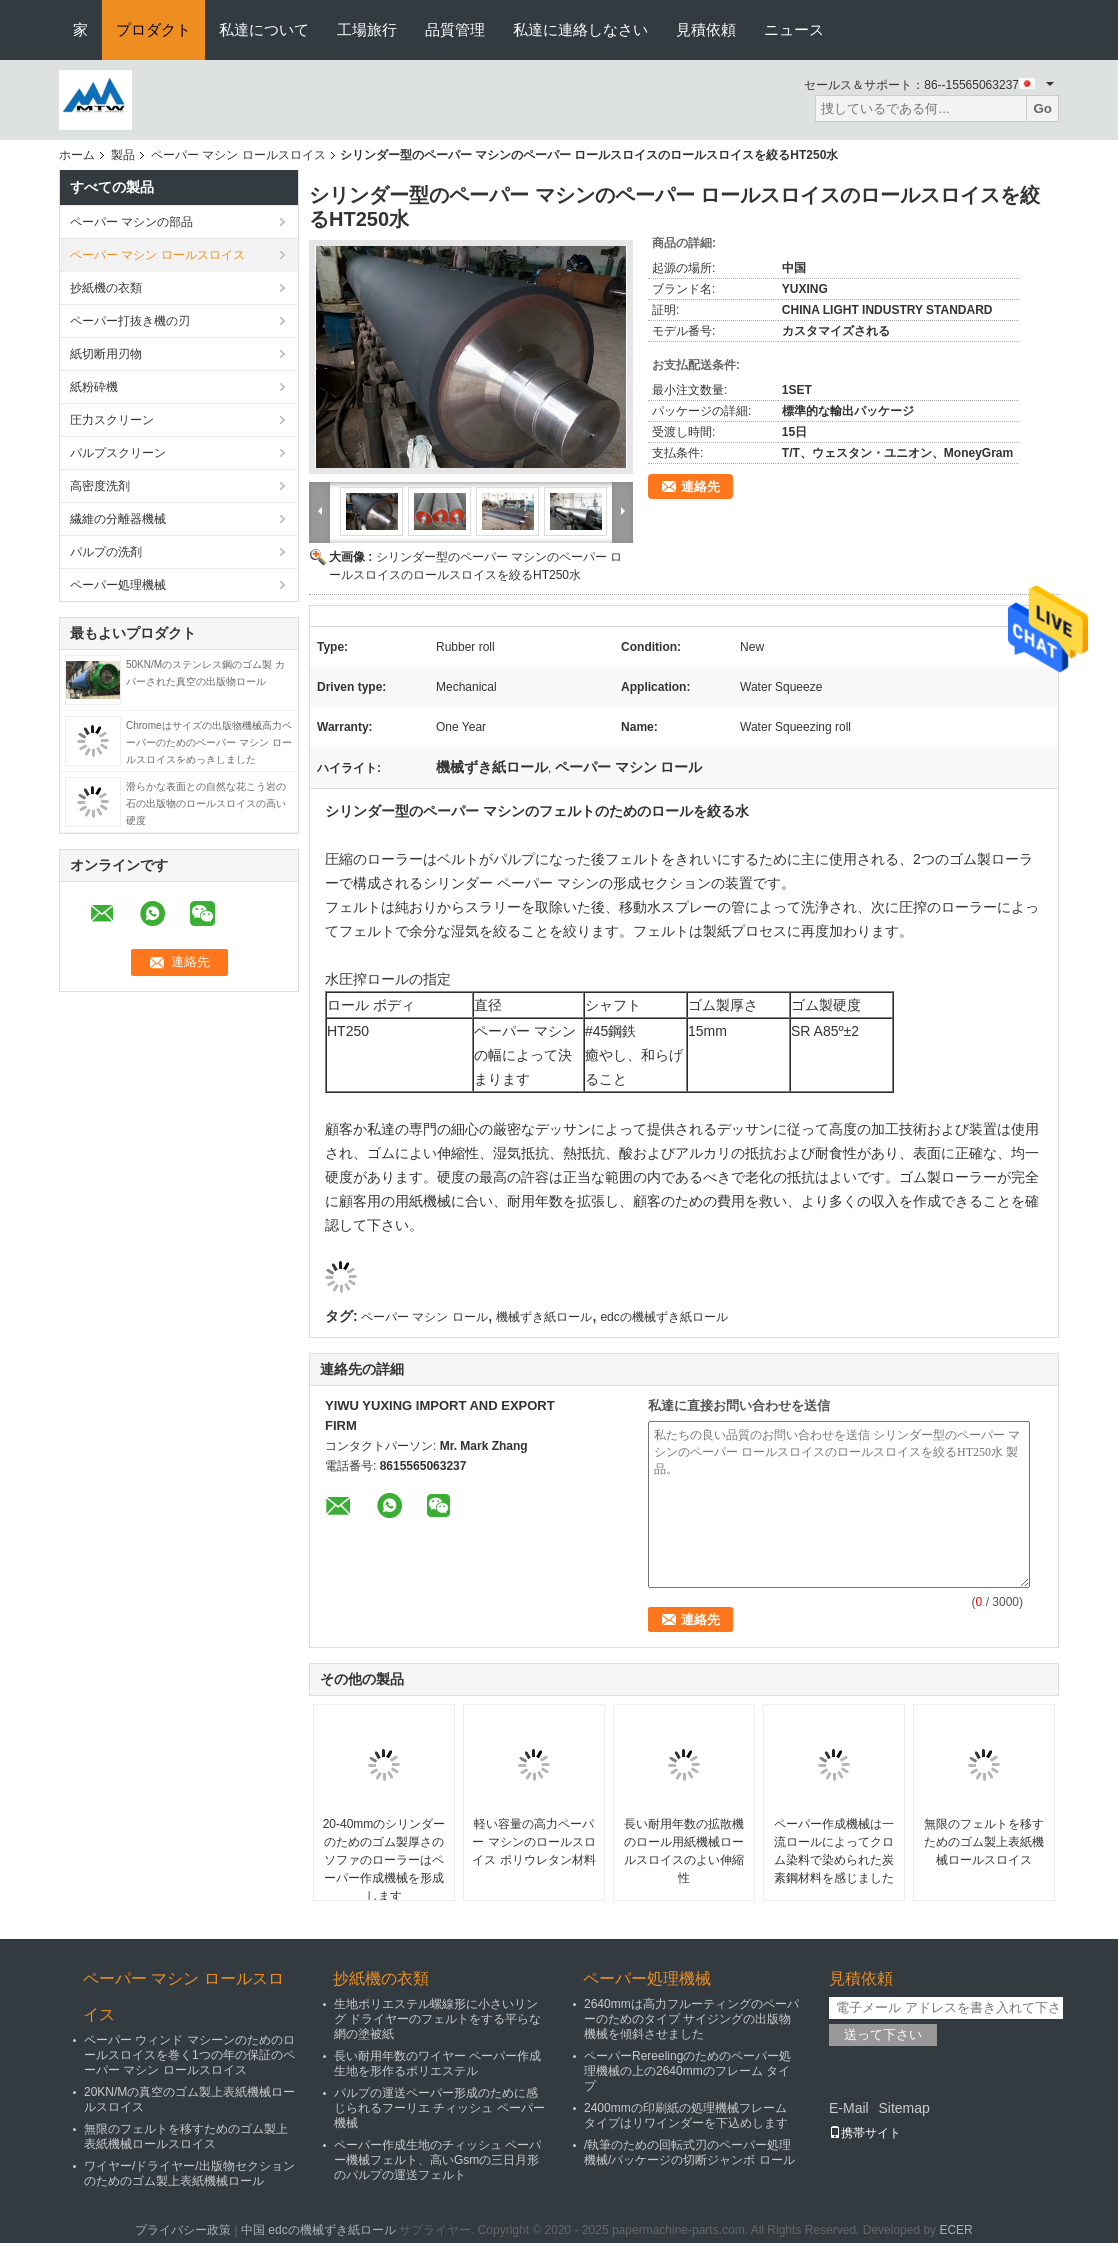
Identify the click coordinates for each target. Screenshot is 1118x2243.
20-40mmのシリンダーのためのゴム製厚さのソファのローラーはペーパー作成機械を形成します (384, 1860)
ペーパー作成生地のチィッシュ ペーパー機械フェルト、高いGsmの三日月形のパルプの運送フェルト (437, 2160)
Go (1042, 108)
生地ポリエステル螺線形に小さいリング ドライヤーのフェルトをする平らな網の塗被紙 (437, 2019)
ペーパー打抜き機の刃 (130, 321)
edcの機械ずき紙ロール (663, 1317)
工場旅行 (367, 29)
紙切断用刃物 (106, 354)
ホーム (77, 155)
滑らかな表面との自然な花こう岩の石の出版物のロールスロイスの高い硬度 (206, 803)
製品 (123, 155)
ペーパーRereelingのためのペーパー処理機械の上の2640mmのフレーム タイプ (687, 2071)
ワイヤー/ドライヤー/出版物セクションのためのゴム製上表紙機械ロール (189, 2173)
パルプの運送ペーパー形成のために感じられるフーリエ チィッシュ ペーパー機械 (439, 2108)
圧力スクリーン (112, 420)
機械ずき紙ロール (544, 1317)
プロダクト (153, 29)
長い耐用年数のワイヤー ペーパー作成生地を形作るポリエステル (437, 2063)
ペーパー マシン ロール (424, 1317)
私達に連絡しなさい (580, 29)
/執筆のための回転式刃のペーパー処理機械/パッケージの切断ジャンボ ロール (689, 2152)
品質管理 (455, 29)
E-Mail (849, 2108)
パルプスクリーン (118, 453)
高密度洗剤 (100, 486)
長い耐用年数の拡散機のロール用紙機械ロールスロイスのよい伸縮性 (684, 1851)
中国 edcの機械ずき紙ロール (318, 2230)
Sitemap (903, 2108)
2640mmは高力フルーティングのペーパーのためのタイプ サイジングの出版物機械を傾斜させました (691, 2019)
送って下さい (883, 2034)
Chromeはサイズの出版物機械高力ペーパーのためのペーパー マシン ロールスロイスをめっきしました (209, 742)
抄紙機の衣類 (106, 288)
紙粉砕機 (94, 387)
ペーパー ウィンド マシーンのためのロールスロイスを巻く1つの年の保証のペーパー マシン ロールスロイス (189, 2055)
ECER (955, 2230)
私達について (264, 29)
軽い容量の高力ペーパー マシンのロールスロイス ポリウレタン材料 (533, 1842)
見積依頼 (706, 29)
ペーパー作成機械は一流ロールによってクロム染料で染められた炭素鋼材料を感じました (834, 1851)
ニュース (794, 29)
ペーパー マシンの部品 (131, 222)
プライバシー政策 (183, 2230)
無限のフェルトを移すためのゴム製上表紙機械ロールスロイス (984, 1842)
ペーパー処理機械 (118, 585)
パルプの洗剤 (106, 552)
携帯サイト (865, 2133)
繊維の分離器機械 (118, 519)
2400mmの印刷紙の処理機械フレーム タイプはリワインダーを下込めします (686, 2115)
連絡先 (700, 486)
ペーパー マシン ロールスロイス (238, 155)
